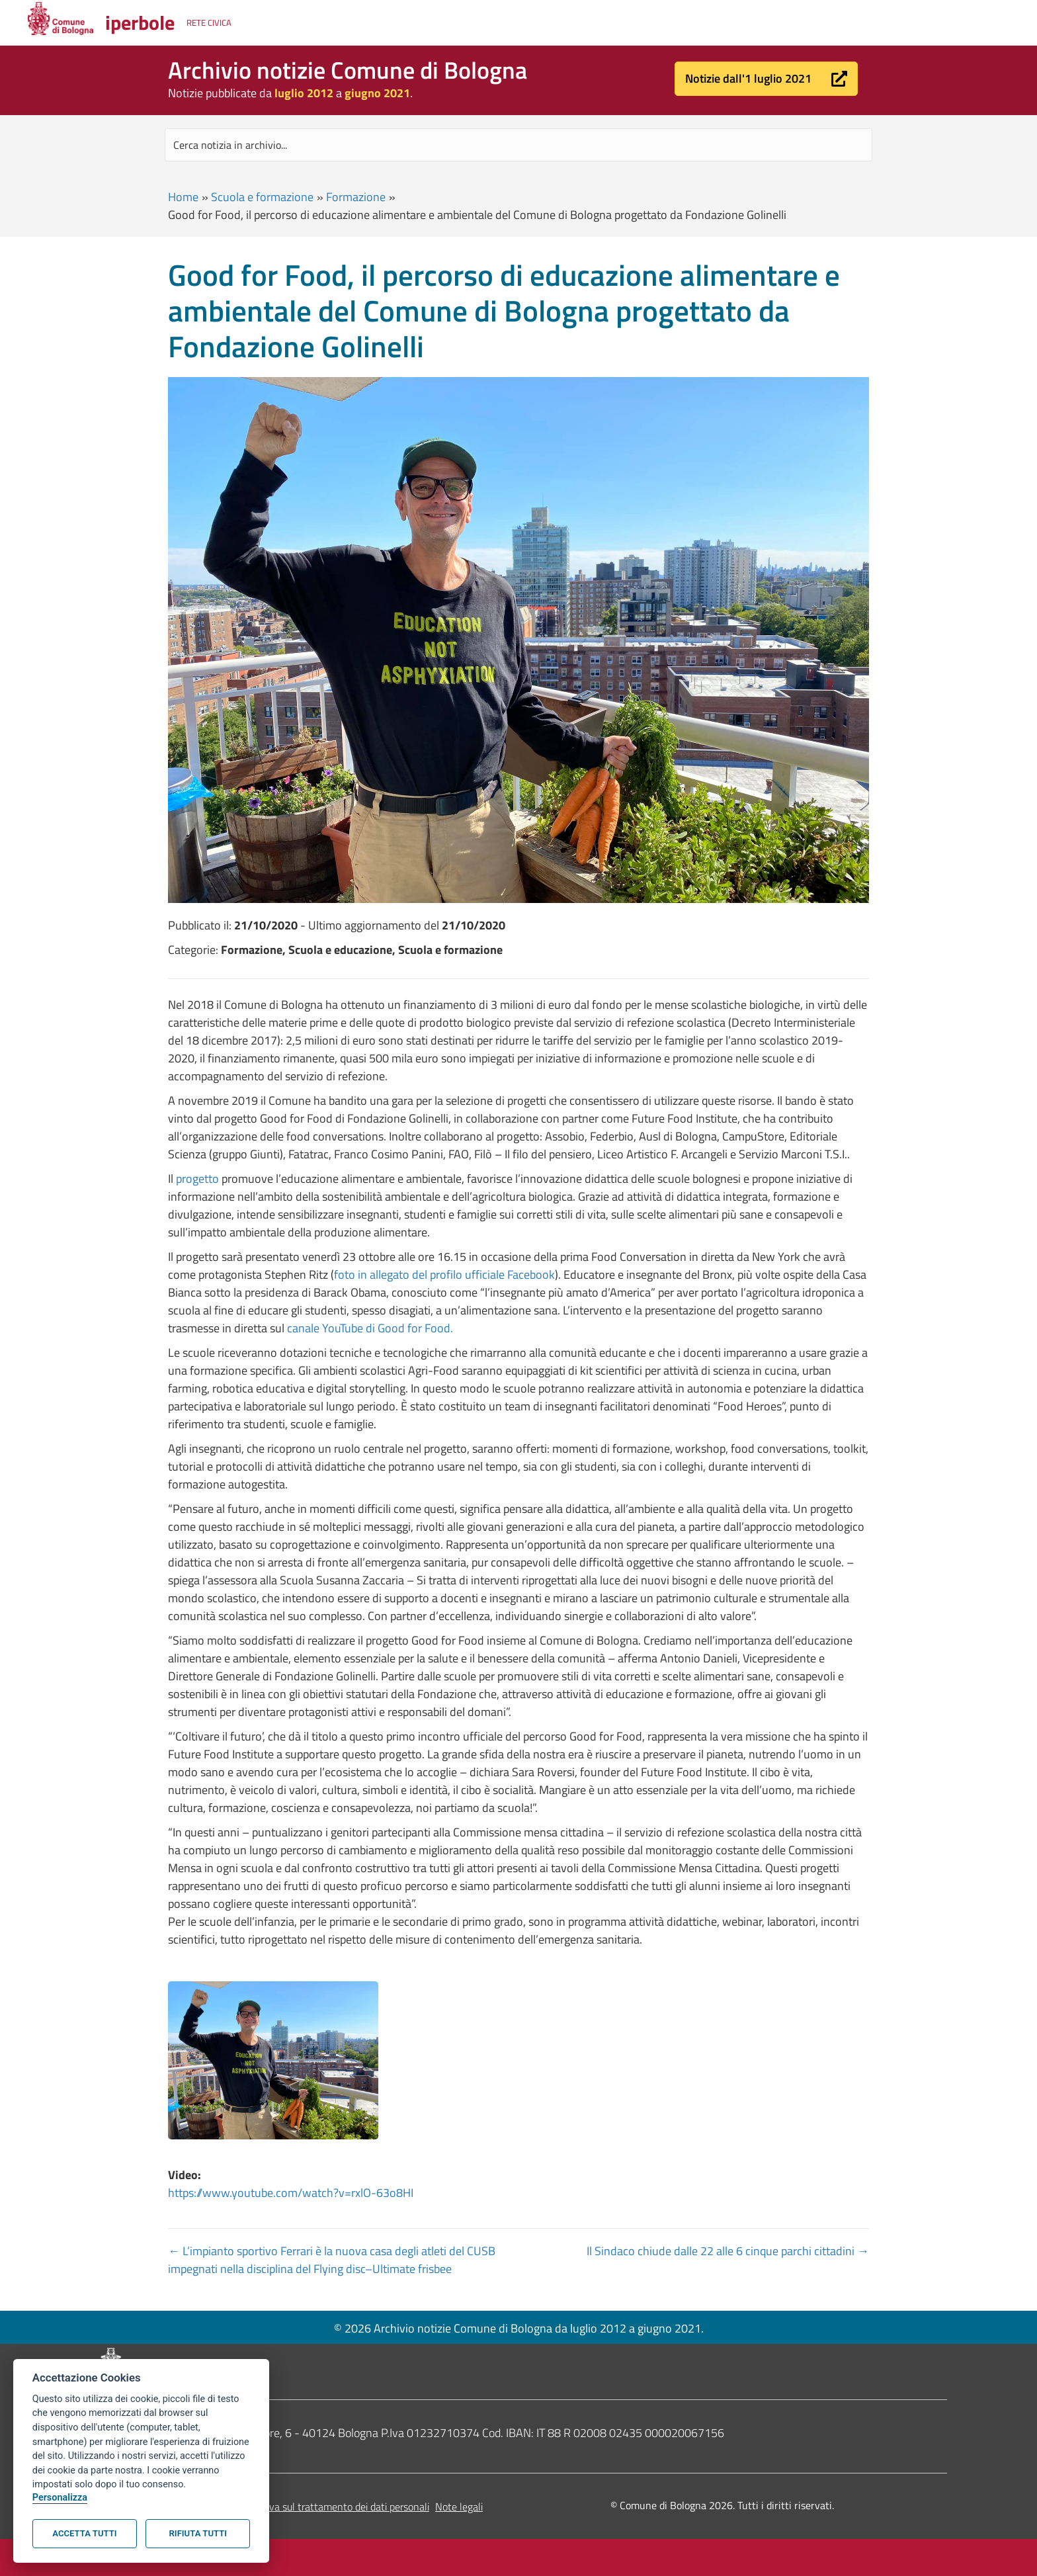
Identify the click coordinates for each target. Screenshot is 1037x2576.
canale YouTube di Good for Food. (370, 1328)
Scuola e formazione (262, 197)
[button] (766, 79)
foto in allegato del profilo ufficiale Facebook (444, 1274)
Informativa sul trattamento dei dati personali (329, 2506)
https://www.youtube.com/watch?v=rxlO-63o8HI (290, 2193)
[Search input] (518, 144)
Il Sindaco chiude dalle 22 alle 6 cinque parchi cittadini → (728, 2251)
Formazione (356, 197)
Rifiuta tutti (198, 2533)
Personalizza (59, 2497)
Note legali (459, 2506)
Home (183, 197)
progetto (197, 1178)
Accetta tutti (84, 2533)
